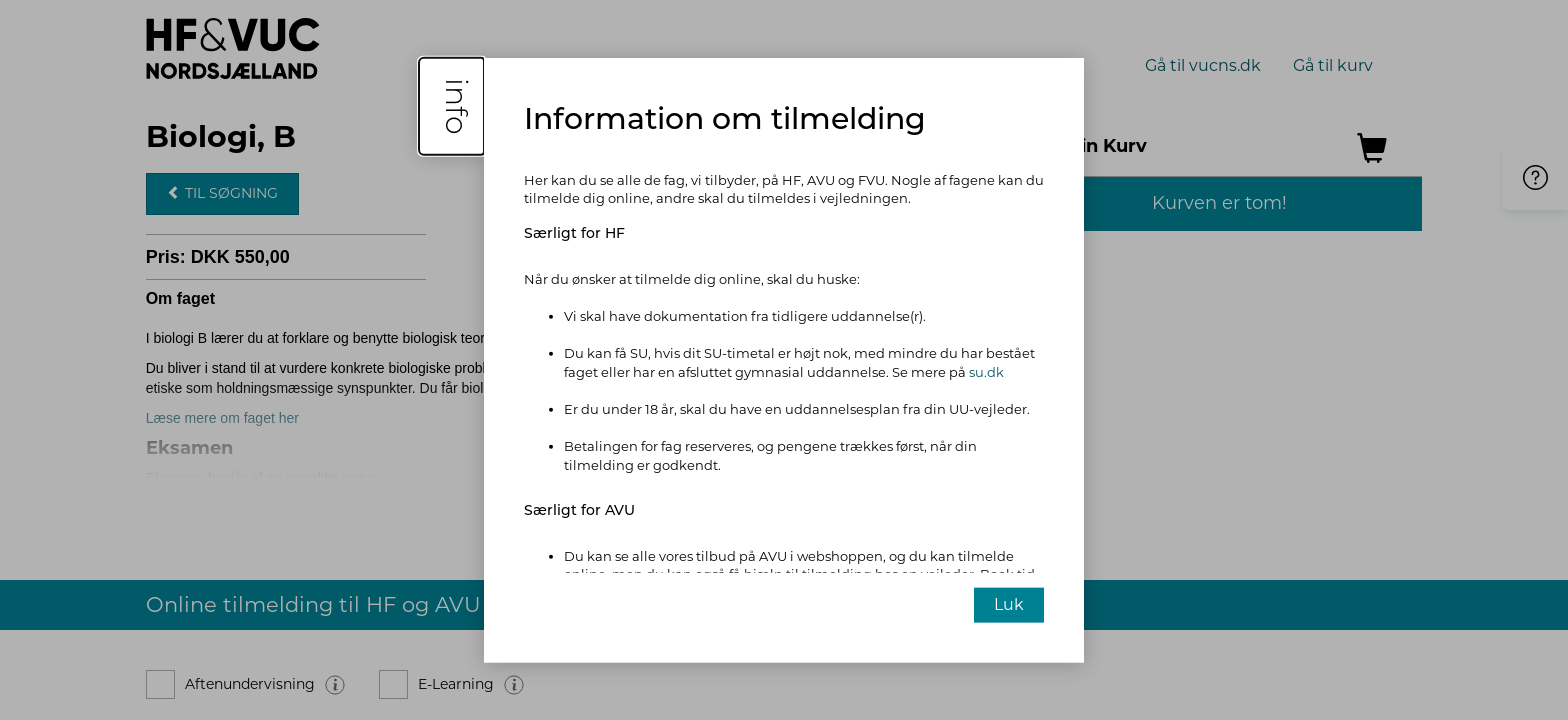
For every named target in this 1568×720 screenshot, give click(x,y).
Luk (1009, 604)
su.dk (986, 372)
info (456, 105)
